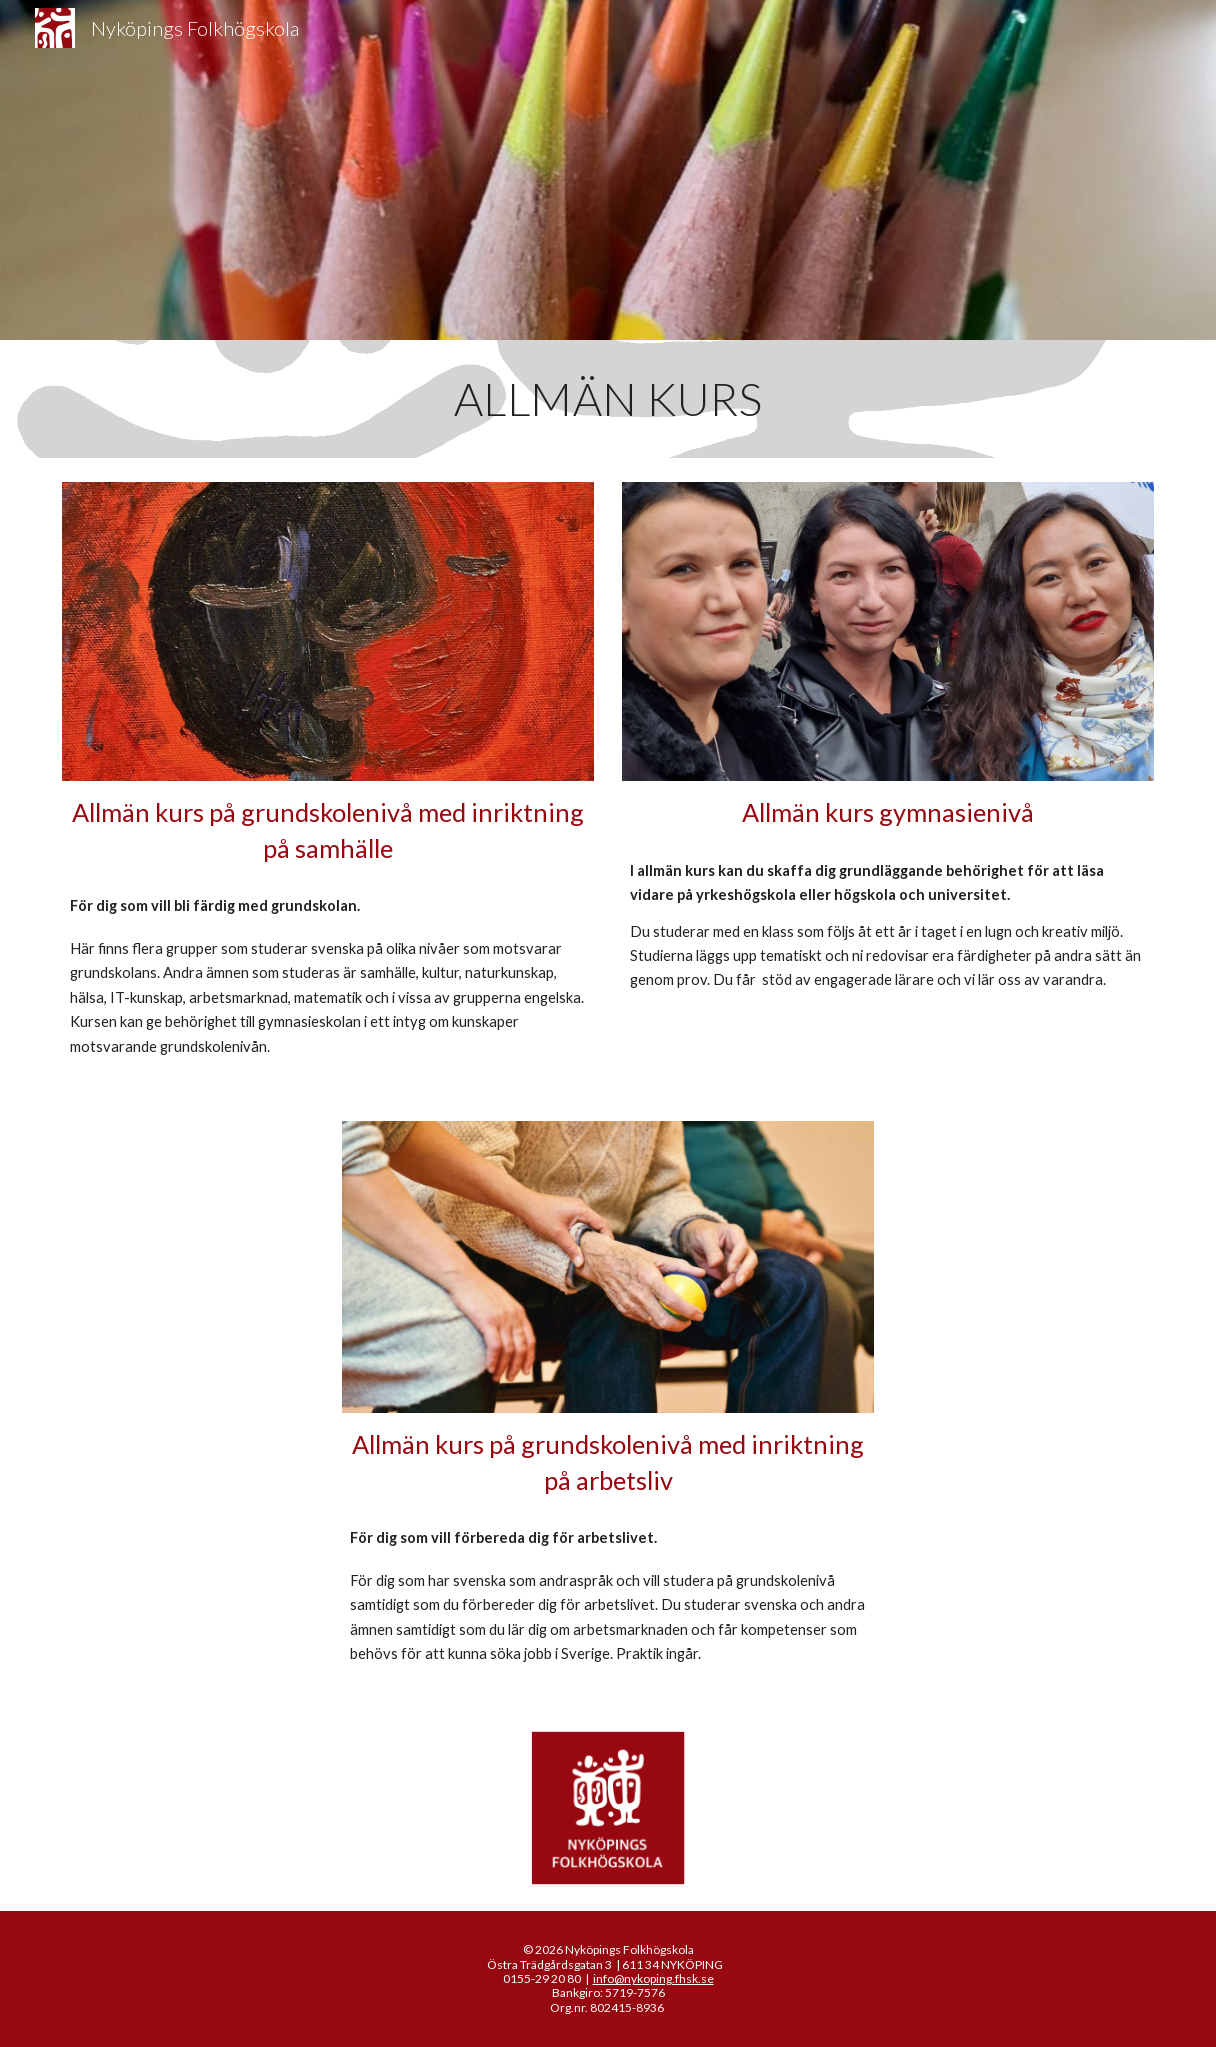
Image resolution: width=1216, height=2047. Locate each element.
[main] (608, 399)
